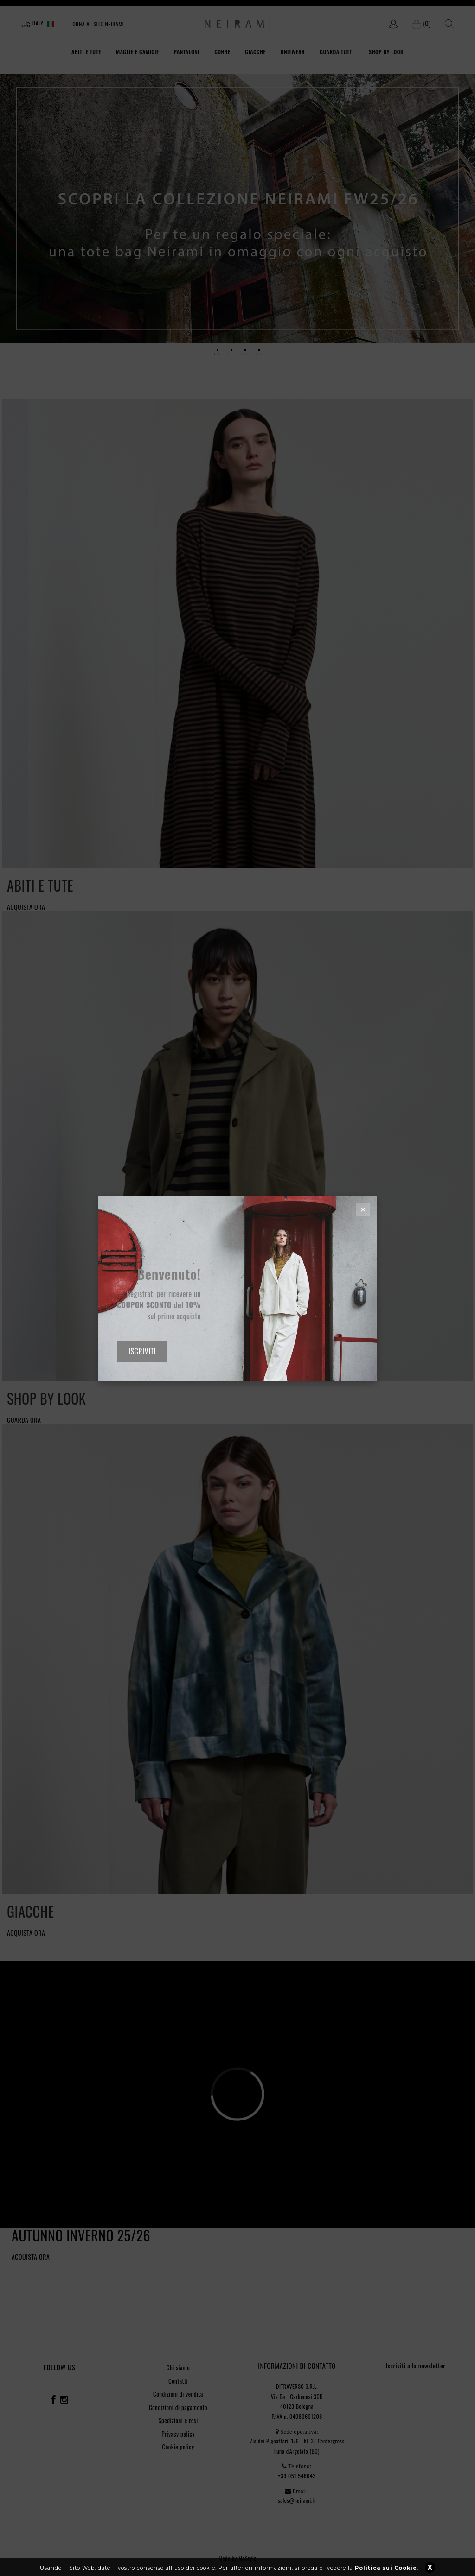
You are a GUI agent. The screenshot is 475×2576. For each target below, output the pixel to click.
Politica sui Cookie (386, 2572)
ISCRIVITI (142, 1351)
